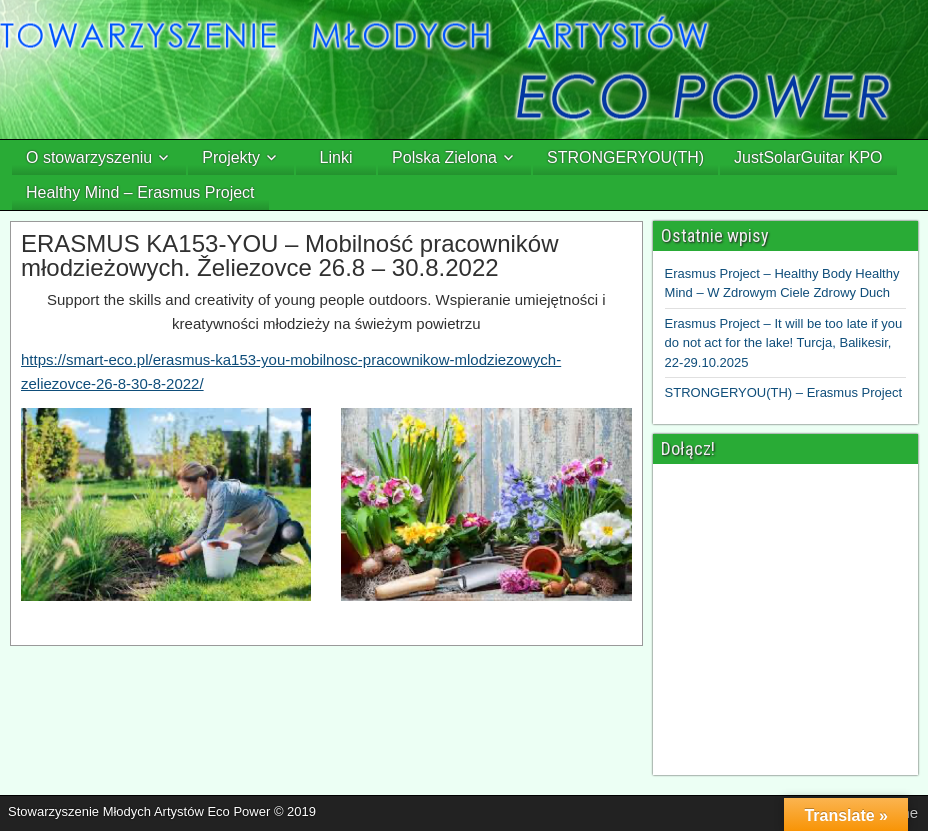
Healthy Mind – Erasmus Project (140, 192)
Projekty (231, 157)
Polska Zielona (444, 157)
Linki (336, 157)
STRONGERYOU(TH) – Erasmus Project (783, 392)
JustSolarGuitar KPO (808, 157)
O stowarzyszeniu (89, 157)
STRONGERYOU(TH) (625, 157)
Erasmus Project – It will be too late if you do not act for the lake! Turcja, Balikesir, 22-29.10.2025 (784, 343)
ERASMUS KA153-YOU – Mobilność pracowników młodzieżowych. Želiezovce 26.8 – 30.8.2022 (290, 255)
